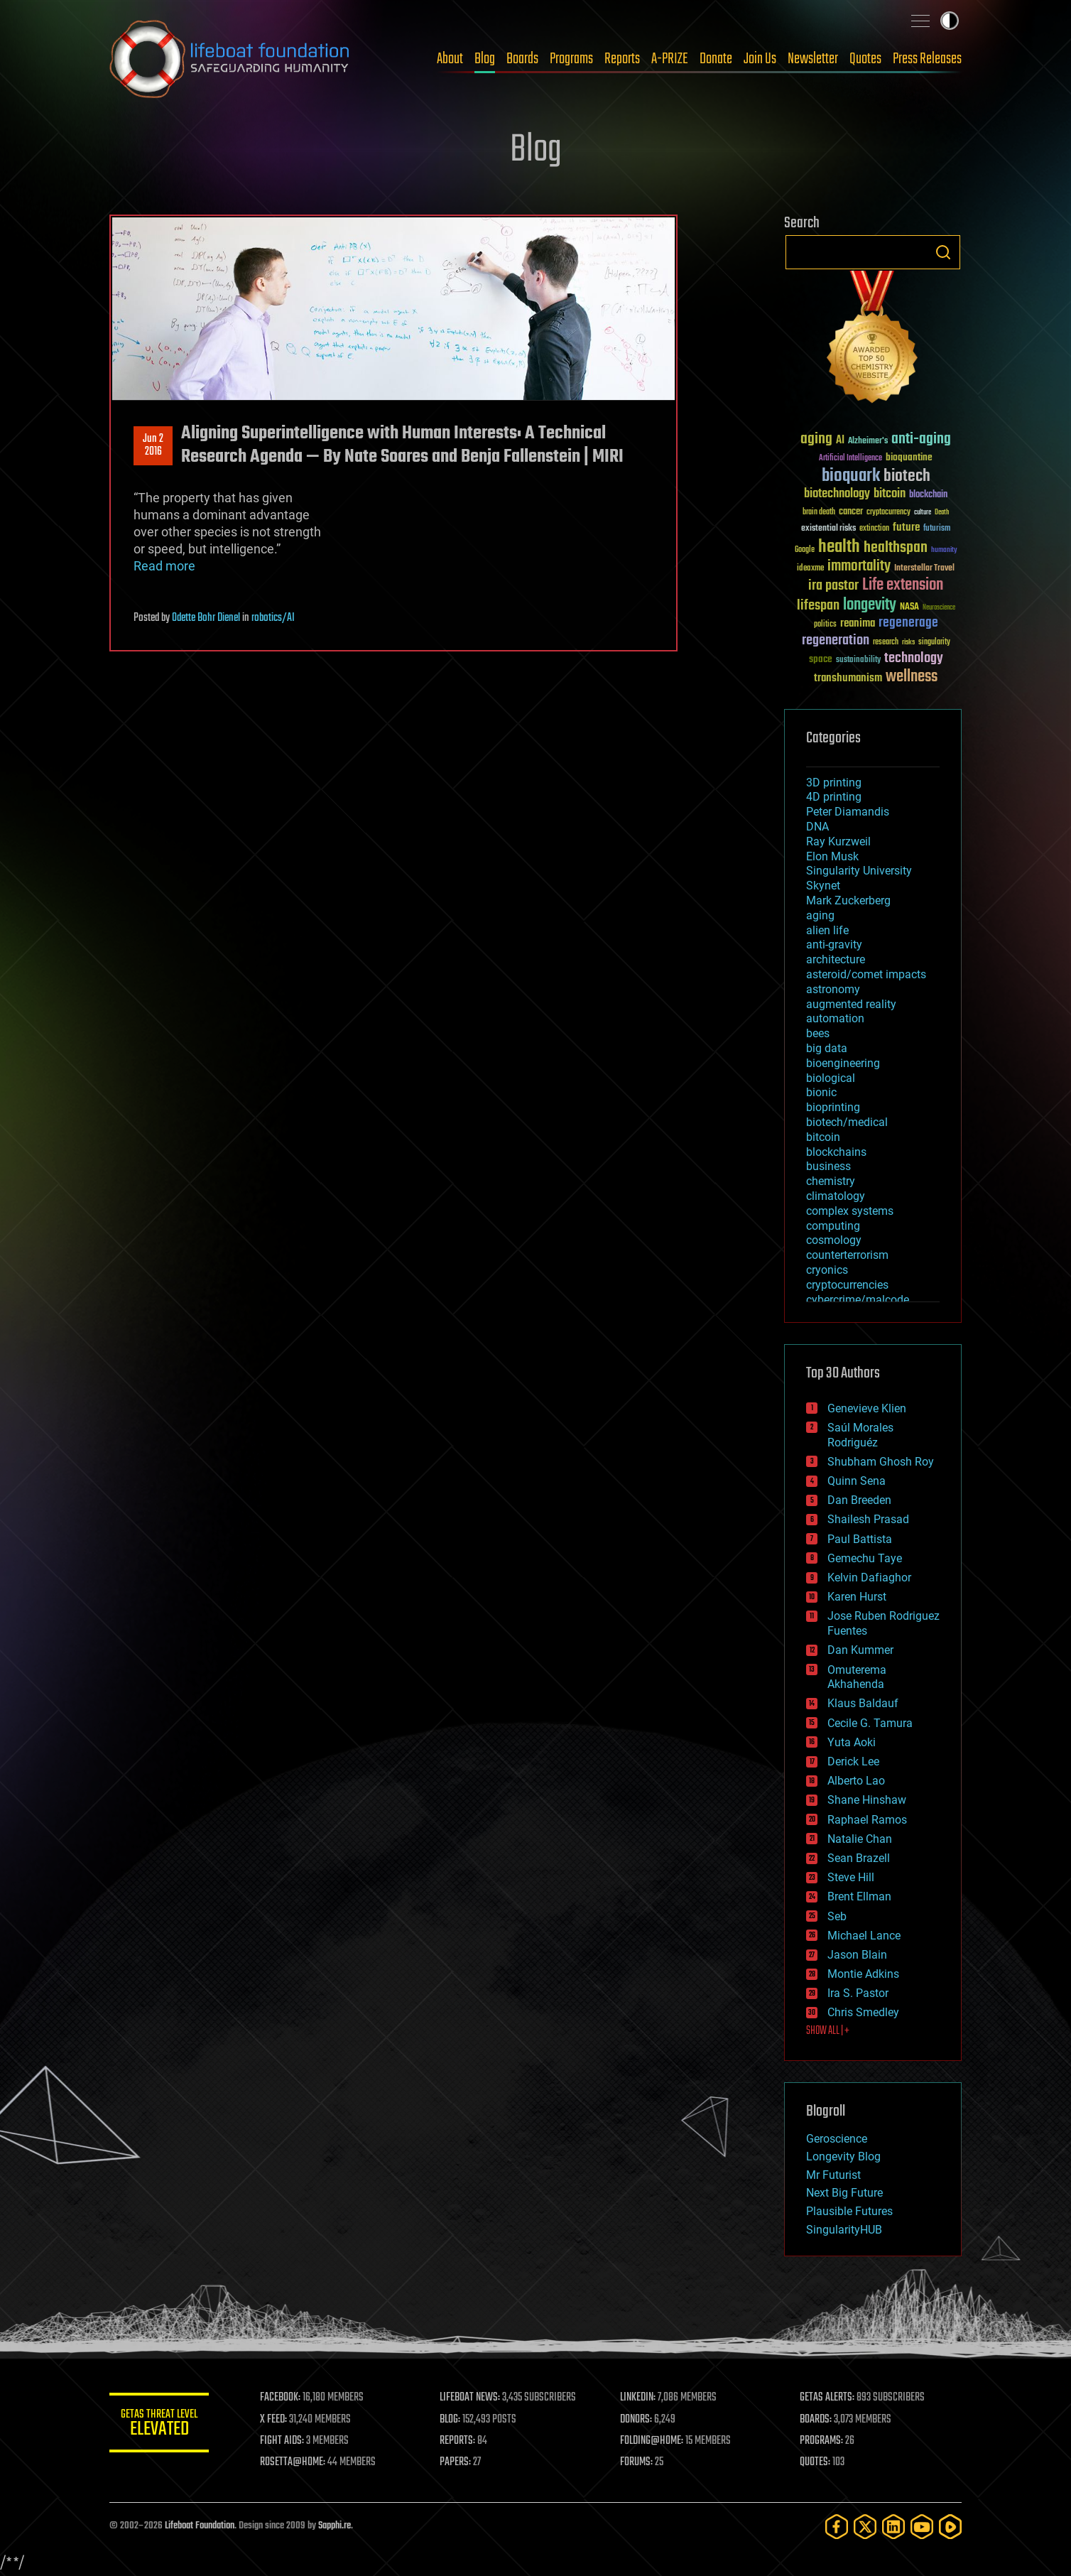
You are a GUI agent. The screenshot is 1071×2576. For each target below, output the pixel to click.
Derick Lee (853, 1761)
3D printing (833, 782)
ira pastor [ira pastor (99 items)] (833, 586)
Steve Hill (850, 1877)
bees (818, 1033)
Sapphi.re (334, 2526)
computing (833, 1226)
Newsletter (813, 58)
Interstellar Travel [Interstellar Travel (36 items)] (924, 568)
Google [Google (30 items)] (805, 550)
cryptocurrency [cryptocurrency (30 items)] (888, 512)
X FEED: (273, 2419)
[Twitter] (865, 2526)
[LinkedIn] (893, 2526)
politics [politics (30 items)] (825, 624)
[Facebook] (836, 2526)
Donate (716, 58)
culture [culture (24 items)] (922, 512)
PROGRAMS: (821, 2441)
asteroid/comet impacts (866, 974)
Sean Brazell (858, 1858)
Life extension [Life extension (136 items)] (902, 585)
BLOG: (450, 2419)
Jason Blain (857, 1954)
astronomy (833, 989)
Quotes (865, 58)
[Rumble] (950, 2526)
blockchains (836, 1152)
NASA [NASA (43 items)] (909, 607)
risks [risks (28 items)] (908, 642)
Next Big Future (844, 2192)
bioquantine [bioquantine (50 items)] (909, 457)
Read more (164, 565)
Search (943, 252)
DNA (817, 826)
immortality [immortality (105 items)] (859, 566)
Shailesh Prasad (868, 1519)
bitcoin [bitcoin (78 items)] (890, 494)
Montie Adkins (863, 1974)
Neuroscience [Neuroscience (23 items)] (939, 608)
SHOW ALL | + (827, 2031)
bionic (821, 1092)
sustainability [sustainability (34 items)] (858, 661)
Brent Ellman (859, 1896)
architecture (835, 959)
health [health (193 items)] (839, 547)
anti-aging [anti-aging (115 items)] (921, 439)
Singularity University (859, 870)
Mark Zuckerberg (848, 900)
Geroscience (836, 2138)
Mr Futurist (833, 2175)
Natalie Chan (859, 1839)
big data (826, 1048)
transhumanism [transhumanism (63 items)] (848, 678)
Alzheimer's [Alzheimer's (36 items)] (868, 441)
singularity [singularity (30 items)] (934, 642)
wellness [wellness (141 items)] (911, 677)
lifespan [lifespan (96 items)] (818, 605)
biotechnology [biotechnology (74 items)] (837, 494)
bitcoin (823, 1137)
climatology (835, 1196)
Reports (622, 58)
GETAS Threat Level (159, 2425)
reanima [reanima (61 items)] (857, 623)
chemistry (830, 1181)
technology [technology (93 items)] (913, 659)
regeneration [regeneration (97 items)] (835, 640)
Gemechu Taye (864, 1558)
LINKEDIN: (638, 2397)
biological (830, 1078)
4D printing (833, 796)
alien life (827, 930)
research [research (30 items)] (885, 642)
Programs (571, 58)
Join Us (760, 58)
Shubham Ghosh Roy (880, 1461)
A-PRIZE (669, 58)
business (828, 1166)
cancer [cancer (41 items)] (851, 512)
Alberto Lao (856, 1780)
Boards (522, 58)
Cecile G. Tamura (870, 1723)
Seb (837, 1916)
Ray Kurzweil (838, 841)
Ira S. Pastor (857, 1993)
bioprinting (833, 1107)
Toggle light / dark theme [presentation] (949, 20)
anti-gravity (834, 944)
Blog (484, 58)
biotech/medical (847, 1122)
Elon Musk (832, 856)
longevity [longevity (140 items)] (869, 605)
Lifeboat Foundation (199, 2526)
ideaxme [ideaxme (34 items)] (810, 569)
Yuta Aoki (851, 1742)
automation (835, 1018)
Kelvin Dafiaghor (869, 1577)
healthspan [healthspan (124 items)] (896, 548)
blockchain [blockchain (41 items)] (928, 495)
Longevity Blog (843, 2156)
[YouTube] (921, 2526)
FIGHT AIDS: (282, 2441)
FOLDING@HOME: (651, 2441)
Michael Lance (864, 1935)
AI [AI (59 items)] (840, 441)
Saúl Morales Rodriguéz (860, 1435)
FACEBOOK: (280, 2397)
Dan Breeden (859, 1500)
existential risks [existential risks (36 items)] (828, 529)
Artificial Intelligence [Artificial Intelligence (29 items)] (850, 458)
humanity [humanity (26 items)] (944, 550)
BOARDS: (816, 2419)
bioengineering (843, 1063)
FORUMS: (636, 2462)
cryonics (827, 1270)
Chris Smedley (863, 2012)
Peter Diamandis (847, 811)
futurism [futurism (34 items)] (936, 529)
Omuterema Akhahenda (856, 1677)
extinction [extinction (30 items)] (874, 529)
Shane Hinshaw (866, 1800)
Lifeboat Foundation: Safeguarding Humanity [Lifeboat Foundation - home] (230, 59)
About (450, 58)
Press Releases (927, 58)
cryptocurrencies (847, 1285)
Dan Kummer (860, 1650)
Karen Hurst (856, 1596)
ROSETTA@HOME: (292, 2462)
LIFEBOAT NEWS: (470, 2397)
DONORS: (636, 2419)
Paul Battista (859, 1539)
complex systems (849, 1211)
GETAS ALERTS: (827, 2397)
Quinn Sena (856, 1481)
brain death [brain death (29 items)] (819, 512)
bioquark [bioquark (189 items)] (851, 476)
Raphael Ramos (867, 1820)
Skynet (823, 885)
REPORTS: (457, 2441)
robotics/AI (273, 618)
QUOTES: (815, 2462)
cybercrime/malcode (857, 1299)
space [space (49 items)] (820, 659)
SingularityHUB (844, 2229)
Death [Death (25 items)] (942, 512)
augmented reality (851, 1004)
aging (820, 915)
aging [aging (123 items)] (816, 439)
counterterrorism (847, 1255)
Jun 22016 (153, 445)
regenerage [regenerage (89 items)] (908, 623)
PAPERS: (455, 2462)
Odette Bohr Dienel (206, 618)
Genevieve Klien (866, 1408)
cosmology (833, 1240)
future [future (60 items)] (906, 527)
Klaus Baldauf (862, 1703)
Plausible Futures (849, 2211)
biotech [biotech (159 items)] (907, 476)
